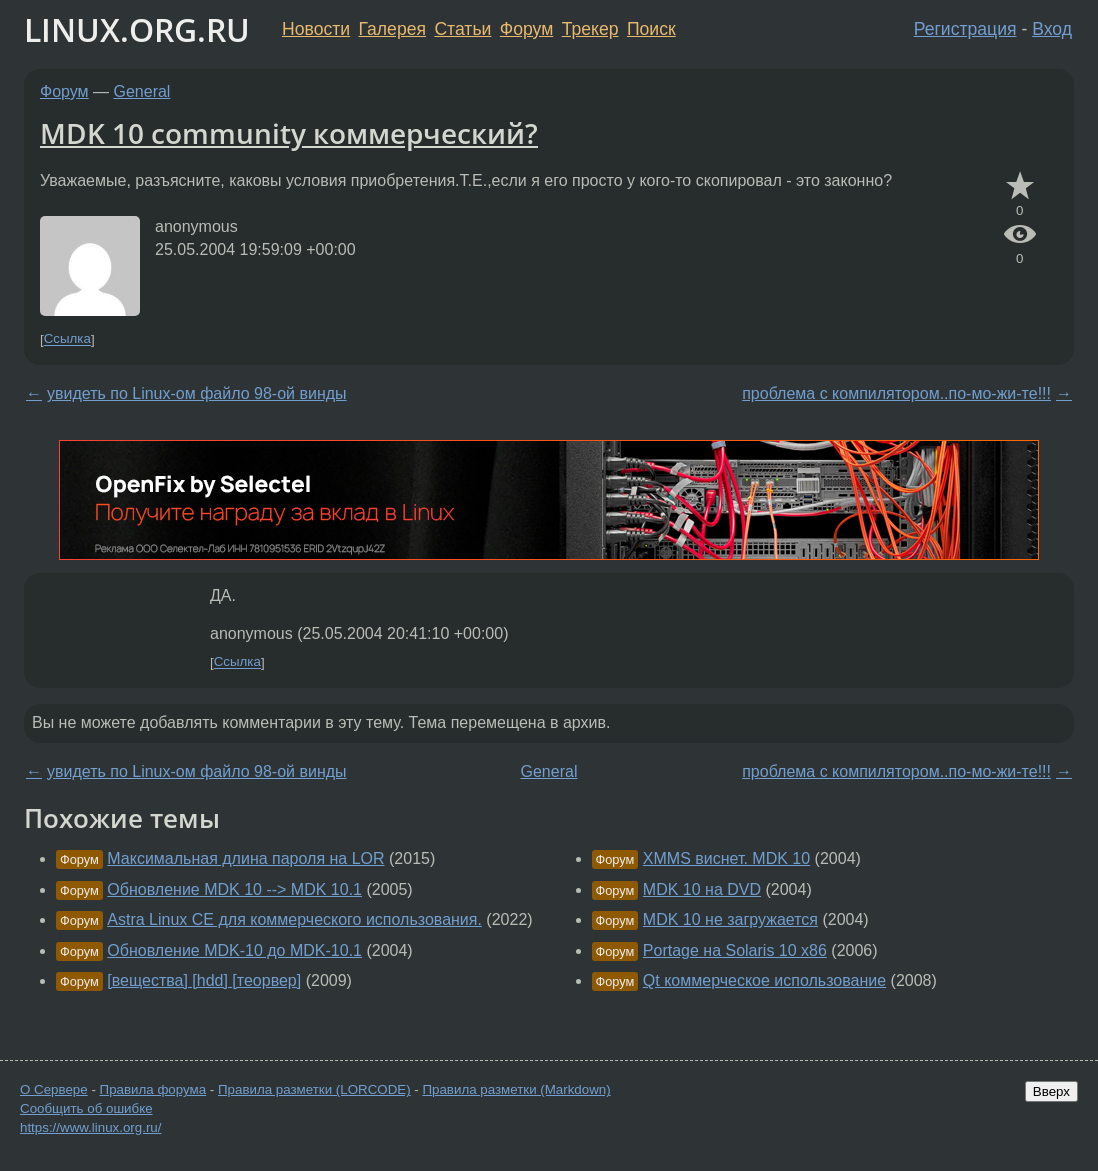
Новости (316, 29)
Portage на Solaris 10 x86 (735, 950)
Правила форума (153, 1089)
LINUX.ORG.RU (137, 29)
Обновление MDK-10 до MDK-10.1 (234, 950)
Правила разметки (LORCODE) (314, 1089)
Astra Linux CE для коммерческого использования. (294, 919)
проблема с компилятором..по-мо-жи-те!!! (896, 393)
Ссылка (67, 339)
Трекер (590, 29)
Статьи (462, 29)
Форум (526, 29)
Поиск (651, 29)
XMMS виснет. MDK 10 (726, 858)
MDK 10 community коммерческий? (289, 133)
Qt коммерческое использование (764, 980)
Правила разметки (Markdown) (516, 1089)
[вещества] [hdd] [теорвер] (204, 980)
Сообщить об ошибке (86, 1108)
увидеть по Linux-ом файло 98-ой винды (197, 393)
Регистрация (965, 29)
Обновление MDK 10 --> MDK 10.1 (234, 889)
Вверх (1051, 1091)
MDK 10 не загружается (730, 919)
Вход (1052, 29)
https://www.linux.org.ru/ (90, 1127)
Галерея (392, 29)
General (142, 91)
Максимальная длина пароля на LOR (245, 858)
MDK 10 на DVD (702, 889)
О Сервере (54, 1089)
